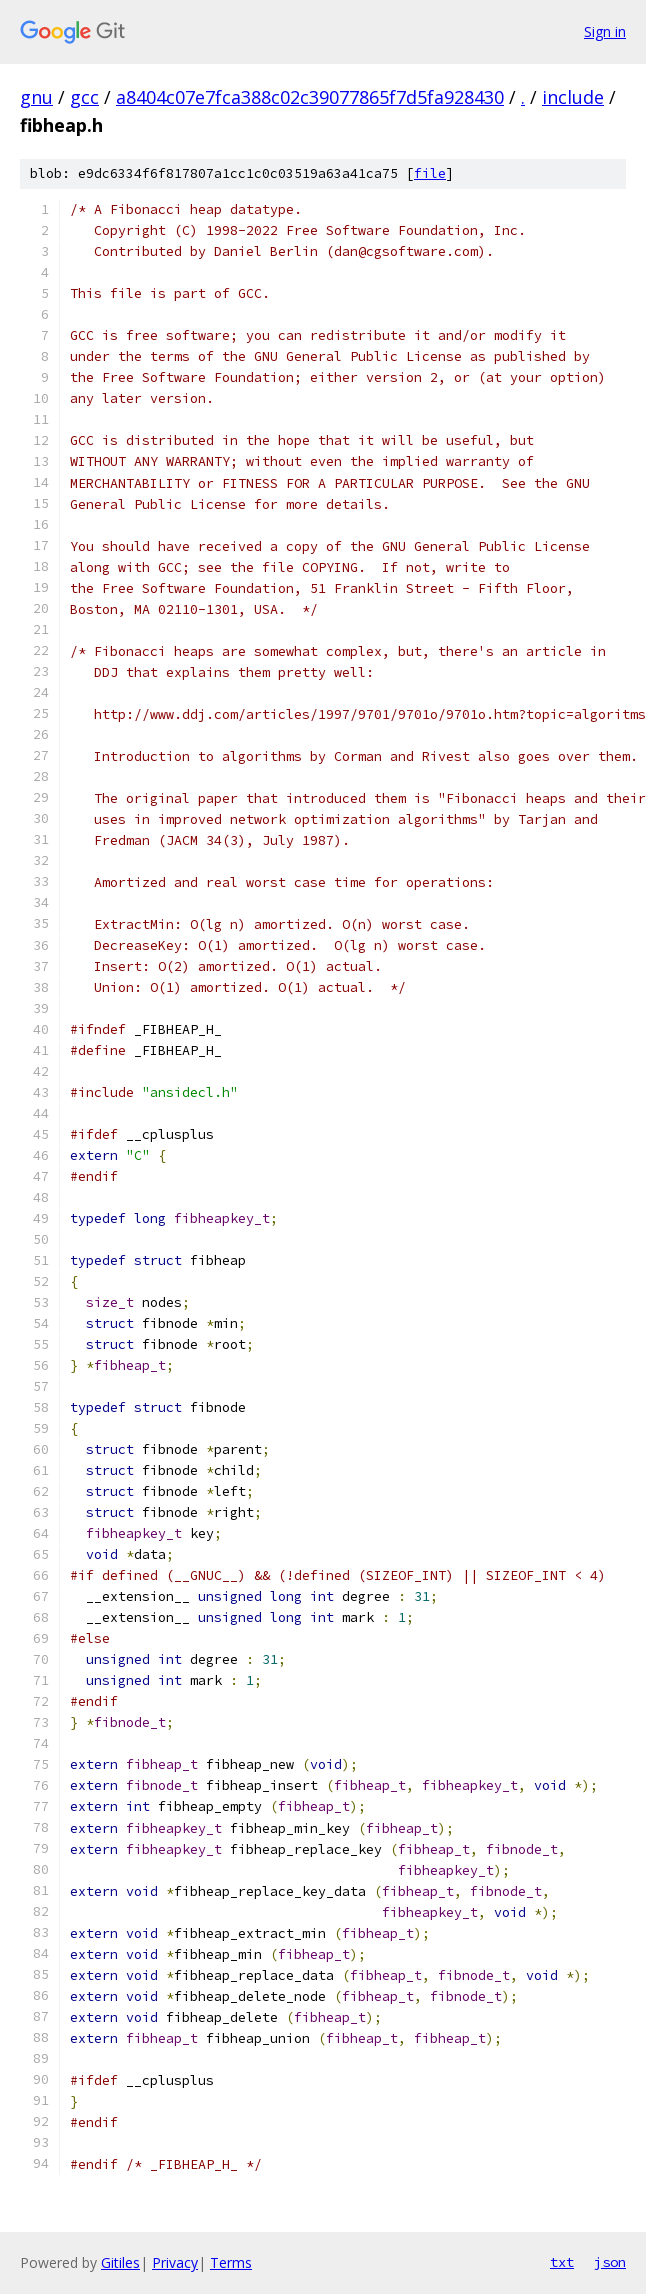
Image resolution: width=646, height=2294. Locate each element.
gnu (36, 97)
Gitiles (120, 2262)
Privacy (175, 2262)
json (610, 2262)
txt (562, 2262)
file (430, 173)
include (573, 97)
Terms (231, 2262)
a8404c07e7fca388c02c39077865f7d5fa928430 (310, 97)
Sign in (605, 31)
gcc (84, 97)
